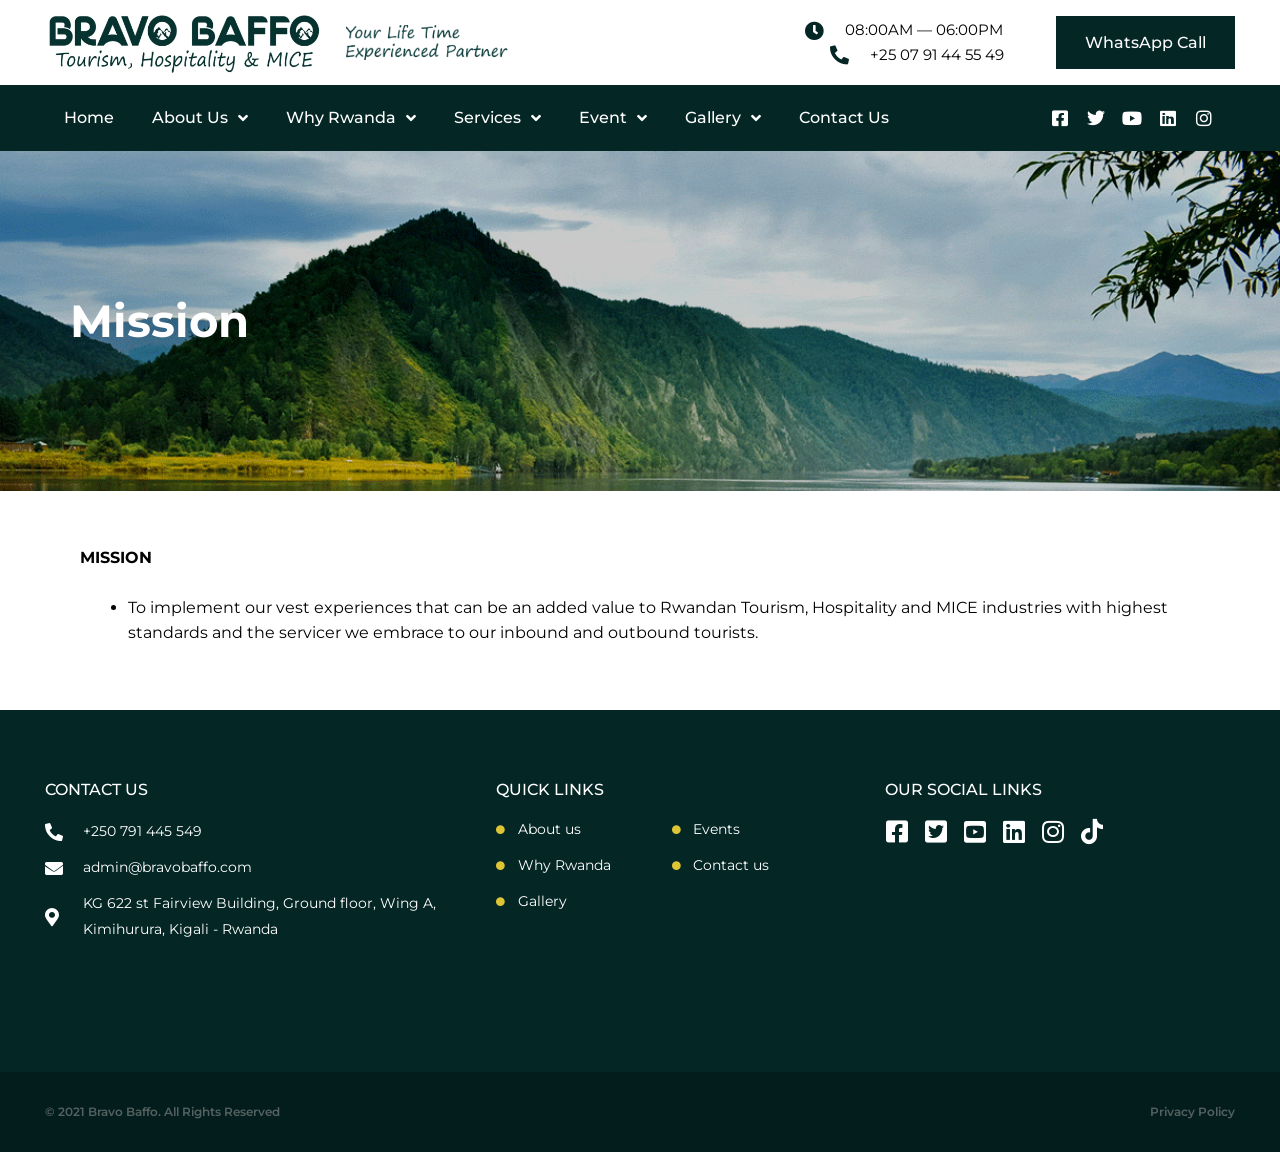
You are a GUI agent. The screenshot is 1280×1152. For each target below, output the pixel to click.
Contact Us (844, 117)
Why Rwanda (351, 118)
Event (613, 118)
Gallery (723, 118)
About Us (200, 118)
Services (497, 118)
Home (89, 117)
